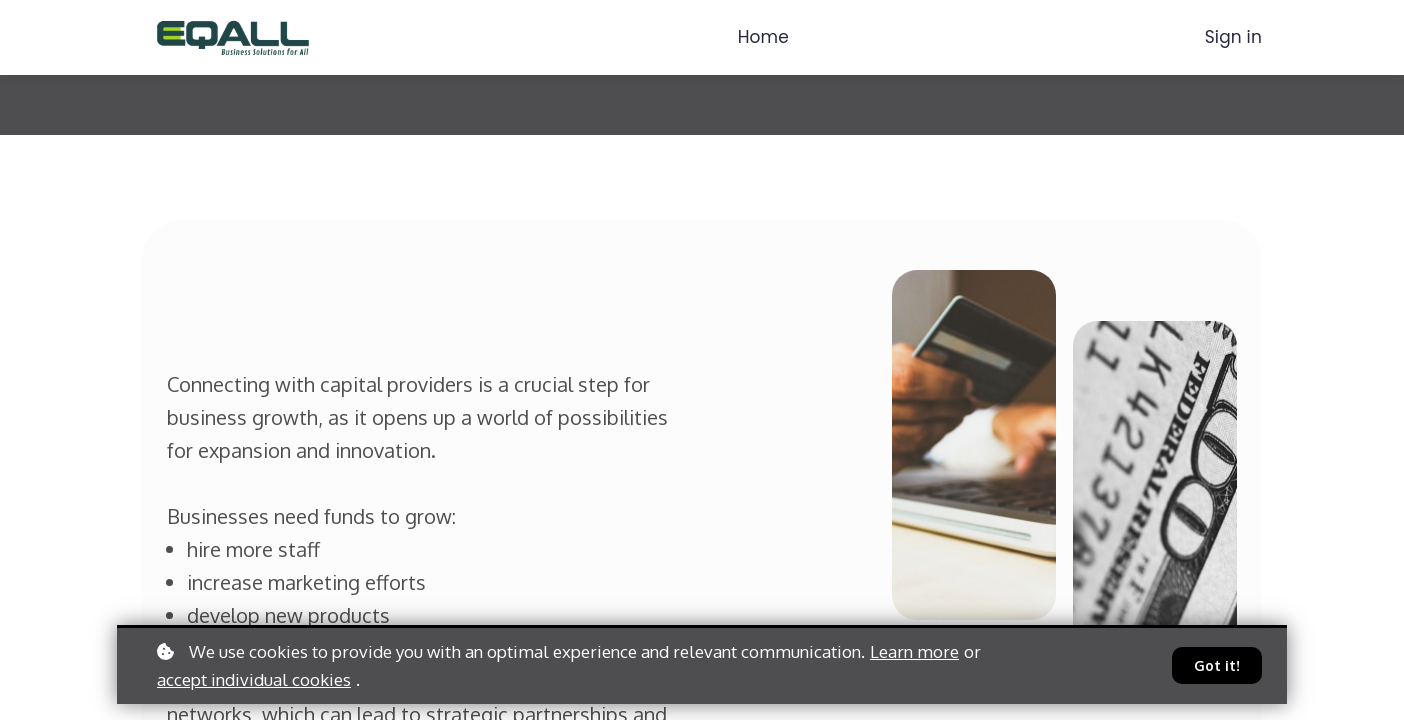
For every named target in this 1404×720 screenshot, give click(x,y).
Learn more (914, 651)
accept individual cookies (254, 679)
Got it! (1217, 665)
